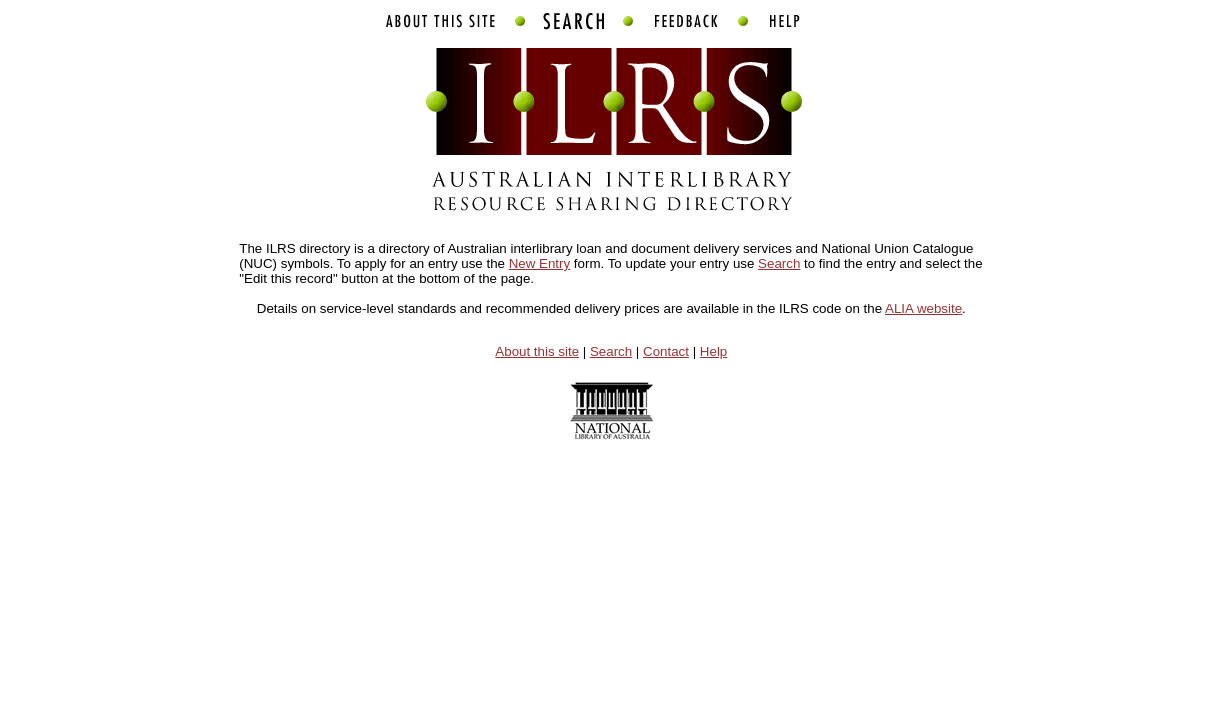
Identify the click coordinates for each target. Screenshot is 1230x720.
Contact (666, 351)
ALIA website (923, 308)
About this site (537, 351)
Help (713, 351)
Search (779, 263)
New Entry (539, 263)
